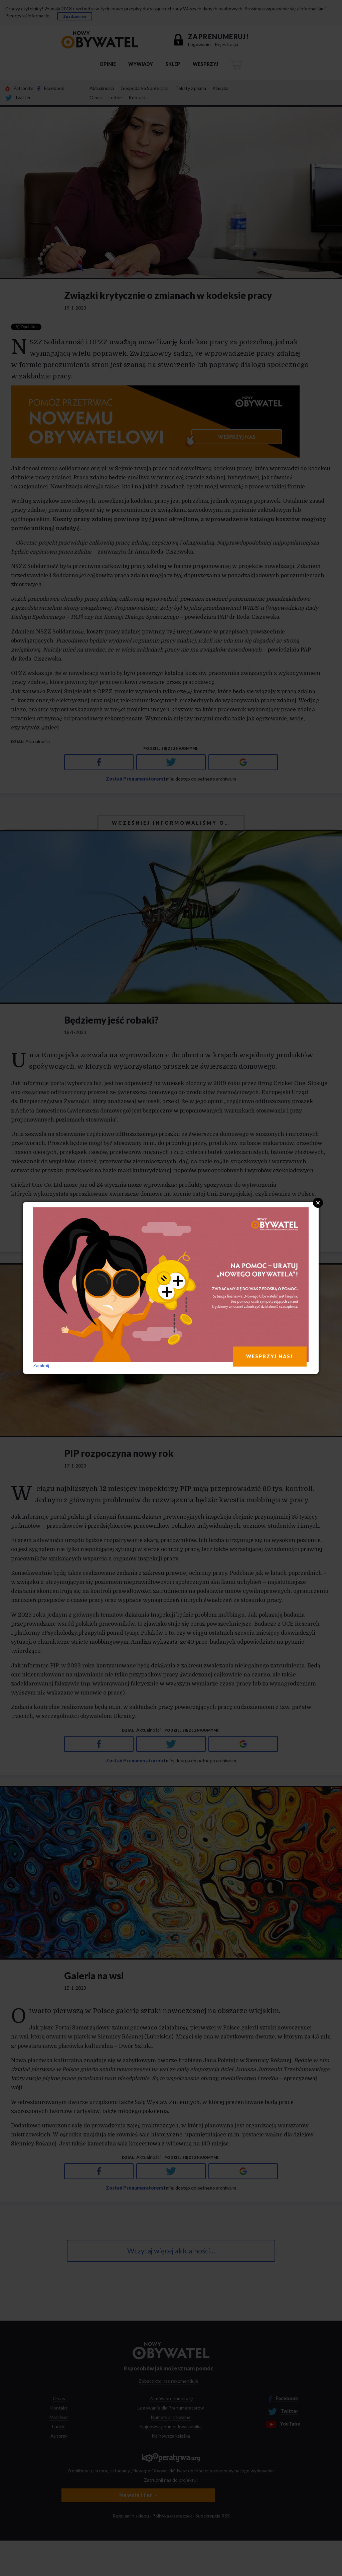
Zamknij (41, 1365)
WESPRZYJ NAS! (269, 1356)
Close (318, 1203)
